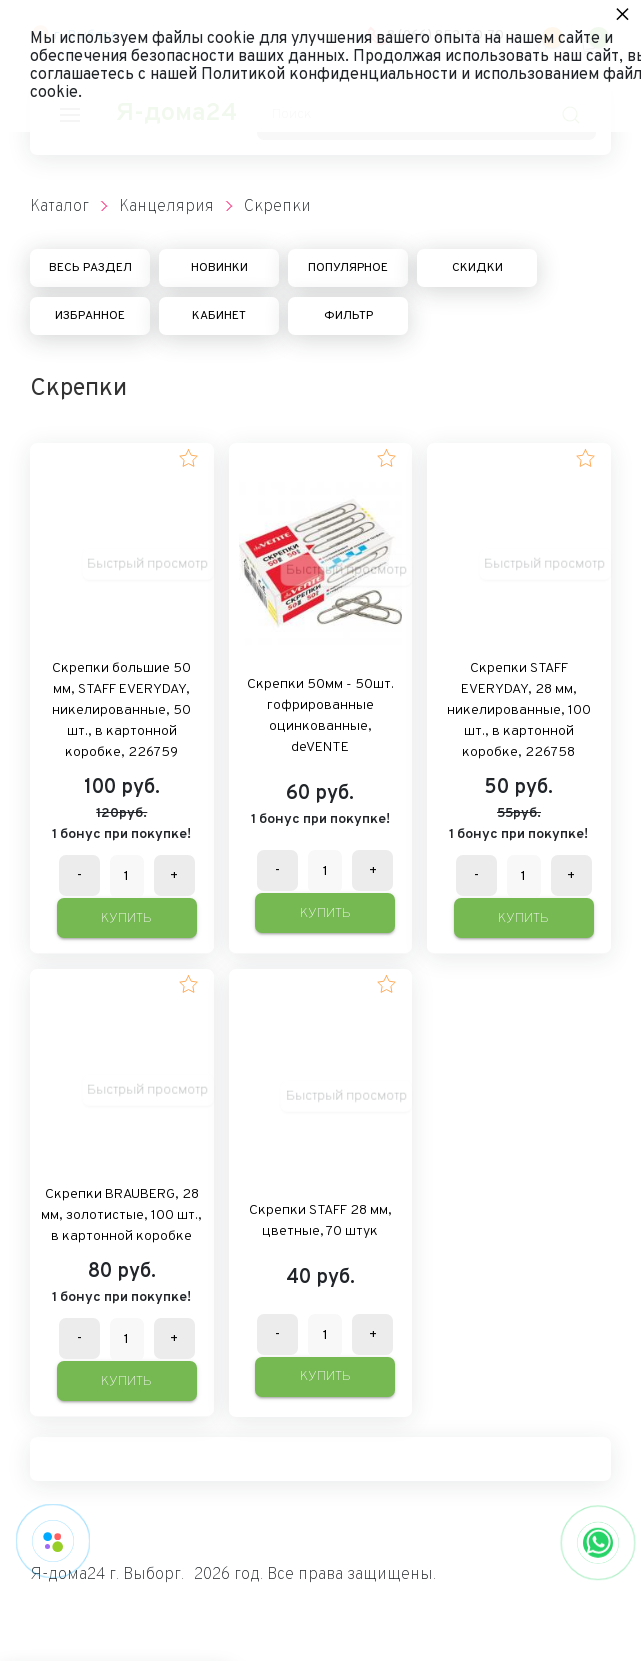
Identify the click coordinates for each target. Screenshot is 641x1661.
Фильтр (348, 316)
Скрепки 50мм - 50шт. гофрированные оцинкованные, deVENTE (320, 716)
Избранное (90, 316)
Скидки (477, 268)
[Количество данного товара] (127, 876)
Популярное (348, 268)
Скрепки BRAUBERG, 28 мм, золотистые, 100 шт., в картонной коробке (121, 1215)
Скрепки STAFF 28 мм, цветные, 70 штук (320, 1221)
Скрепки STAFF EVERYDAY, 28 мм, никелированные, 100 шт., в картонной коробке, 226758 (519, 710)
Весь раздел (90, 268)
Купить (126, 918)
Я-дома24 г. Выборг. (107, 1575)
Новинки (219, 268)
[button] (188, 458)
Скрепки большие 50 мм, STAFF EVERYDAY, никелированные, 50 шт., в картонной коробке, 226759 (121, 710)
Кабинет (219, 316)
